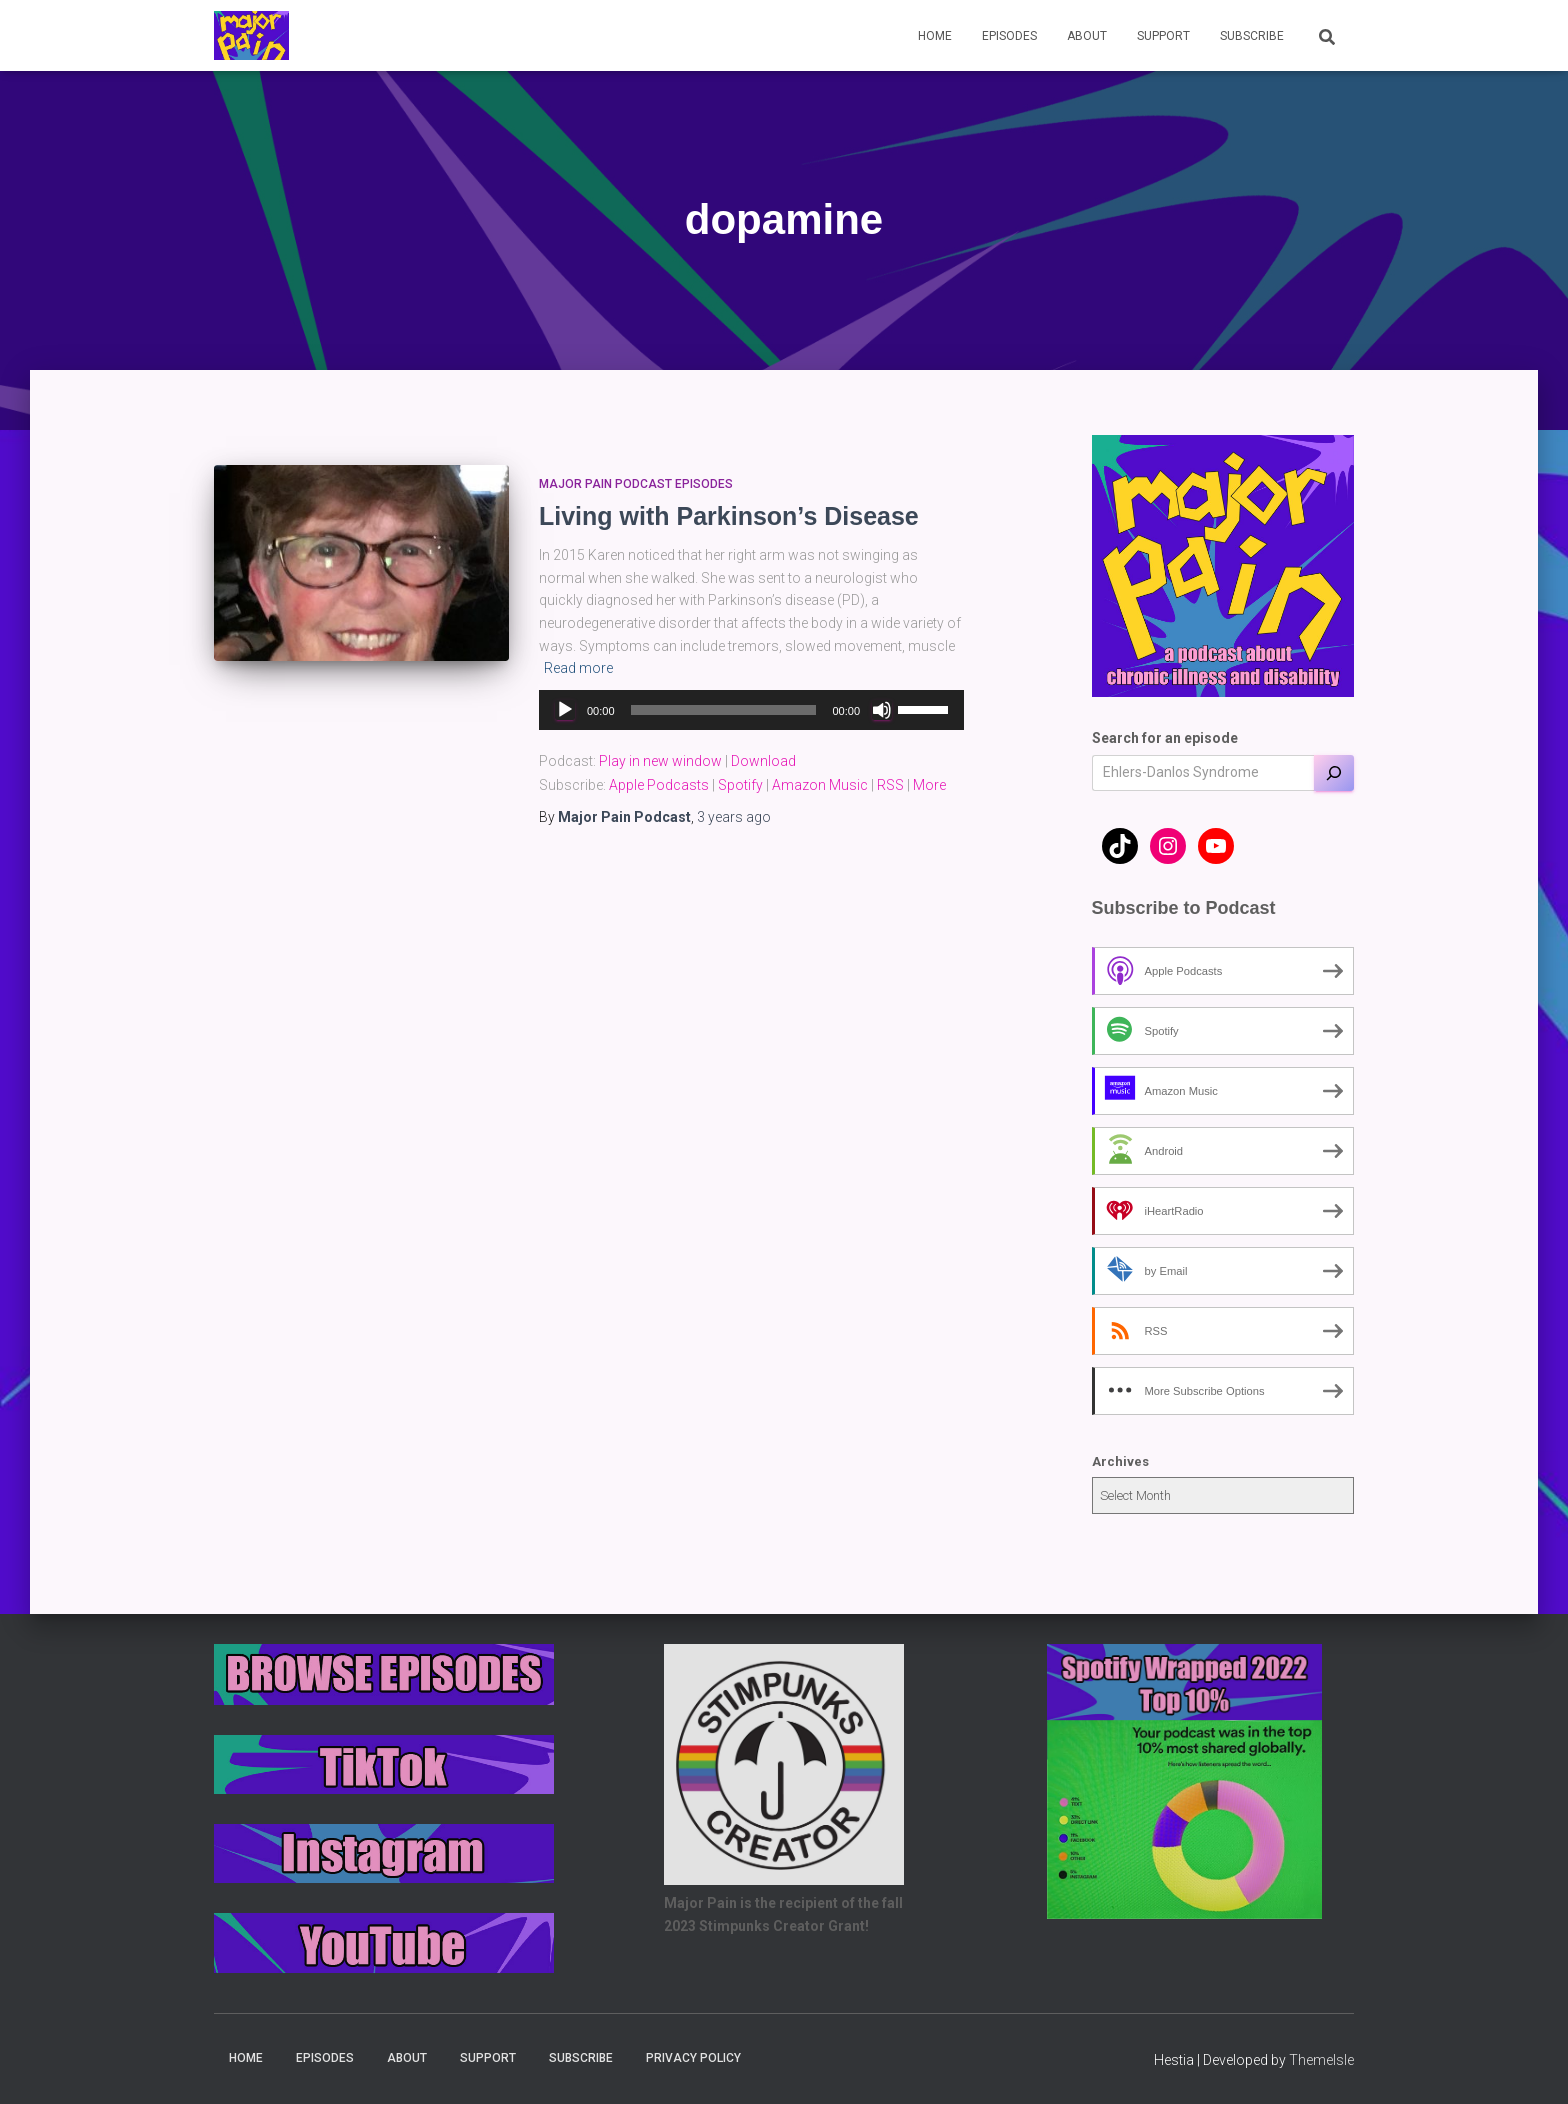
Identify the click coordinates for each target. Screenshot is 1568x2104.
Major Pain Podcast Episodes (636, 484)
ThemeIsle (1321, 2060)
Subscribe (1252, 36)
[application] (751, 710)
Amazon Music (820, 785)
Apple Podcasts (659, 785)
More (929, 785)
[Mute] (882, 710)
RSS (890, 785)
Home (935, 36)
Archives (1120, 1461)
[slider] (724, 710)
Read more (578, 668)
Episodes (1009, 36)
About (1087, 36)
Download (763, 761)
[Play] (565, 710)
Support (1163, 36)
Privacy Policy (693, 2058)
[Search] (1334, 773)
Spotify (740, 785)
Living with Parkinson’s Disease (729, 516)
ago (734, 817)
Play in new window (660, 761)
